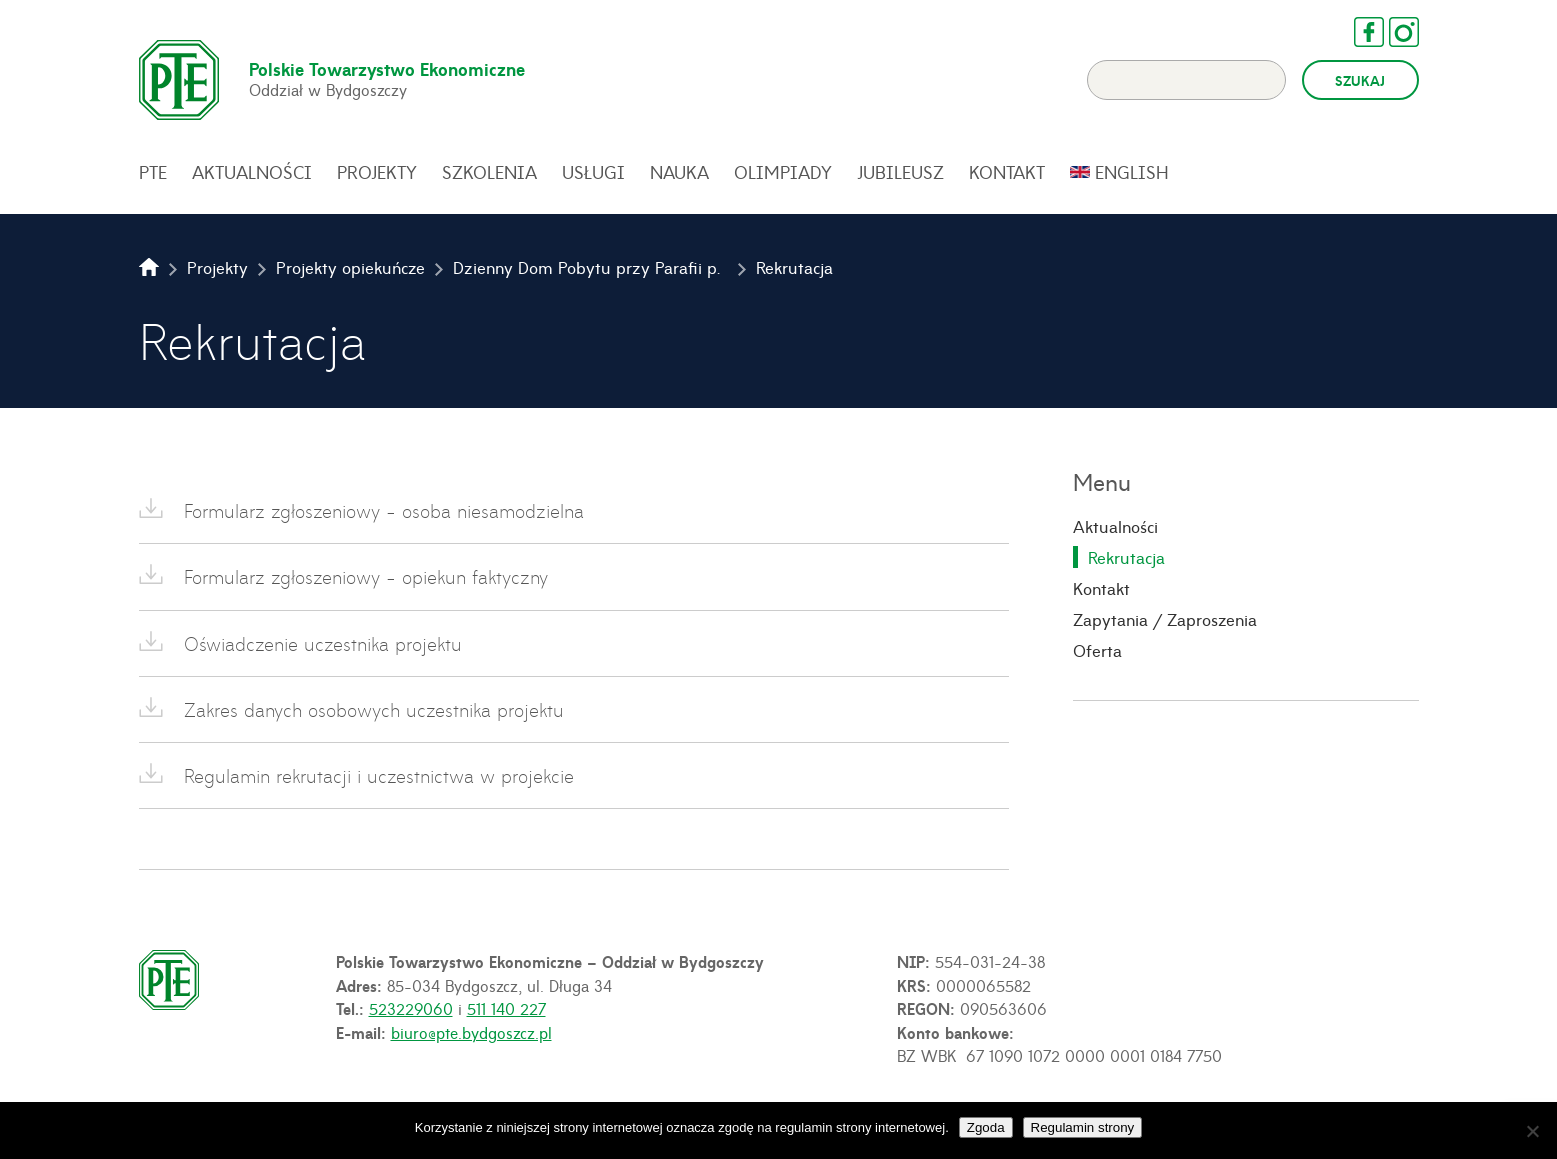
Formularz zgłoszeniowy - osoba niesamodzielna (384, 510)
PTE (153, 172)
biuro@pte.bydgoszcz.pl (471, 1032)
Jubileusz (900, 172)
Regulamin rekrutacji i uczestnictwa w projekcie (379, 775)
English (1132, 172)
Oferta (1097, 650)
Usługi (593, 172)
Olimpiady (783, 172)
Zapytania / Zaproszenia (1165, 619)
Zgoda (986, 1127)
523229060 (411, 1008)
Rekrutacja (1126, 557)
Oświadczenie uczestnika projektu (323, 643)
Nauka (679, 172)
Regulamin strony (1083, 1127)
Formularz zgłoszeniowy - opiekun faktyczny (366, 576)
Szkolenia (489, 172)
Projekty (377, 172)
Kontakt (1007, 172)
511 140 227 (506, 1008)
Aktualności (252, 172)
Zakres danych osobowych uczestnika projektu (374, 709)
